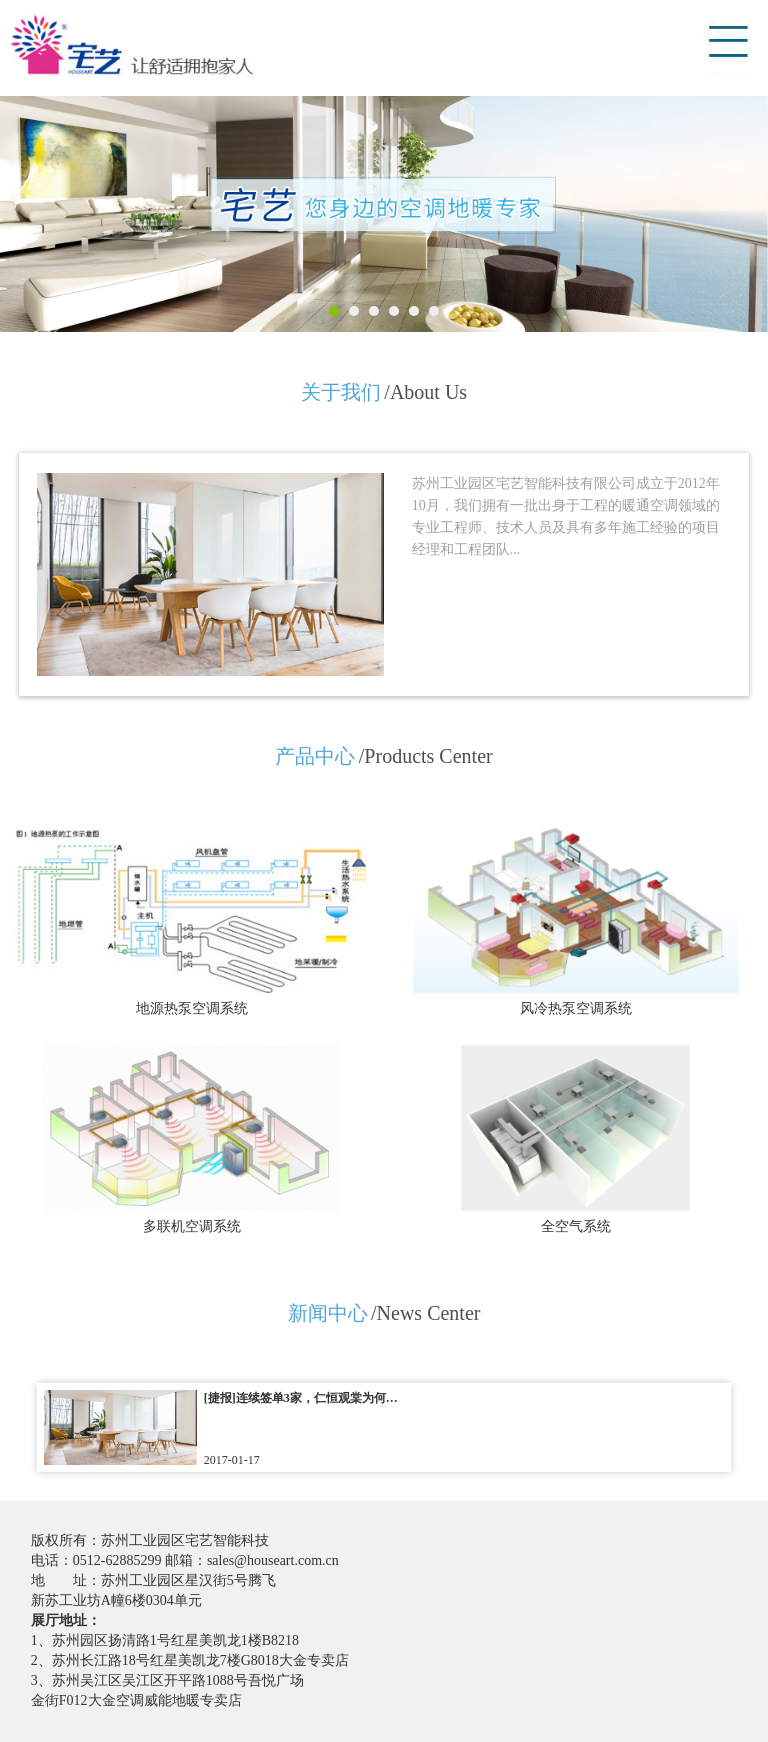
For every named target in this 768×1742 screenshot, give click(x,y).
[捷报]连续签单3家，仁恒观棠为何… (301, 1398)
